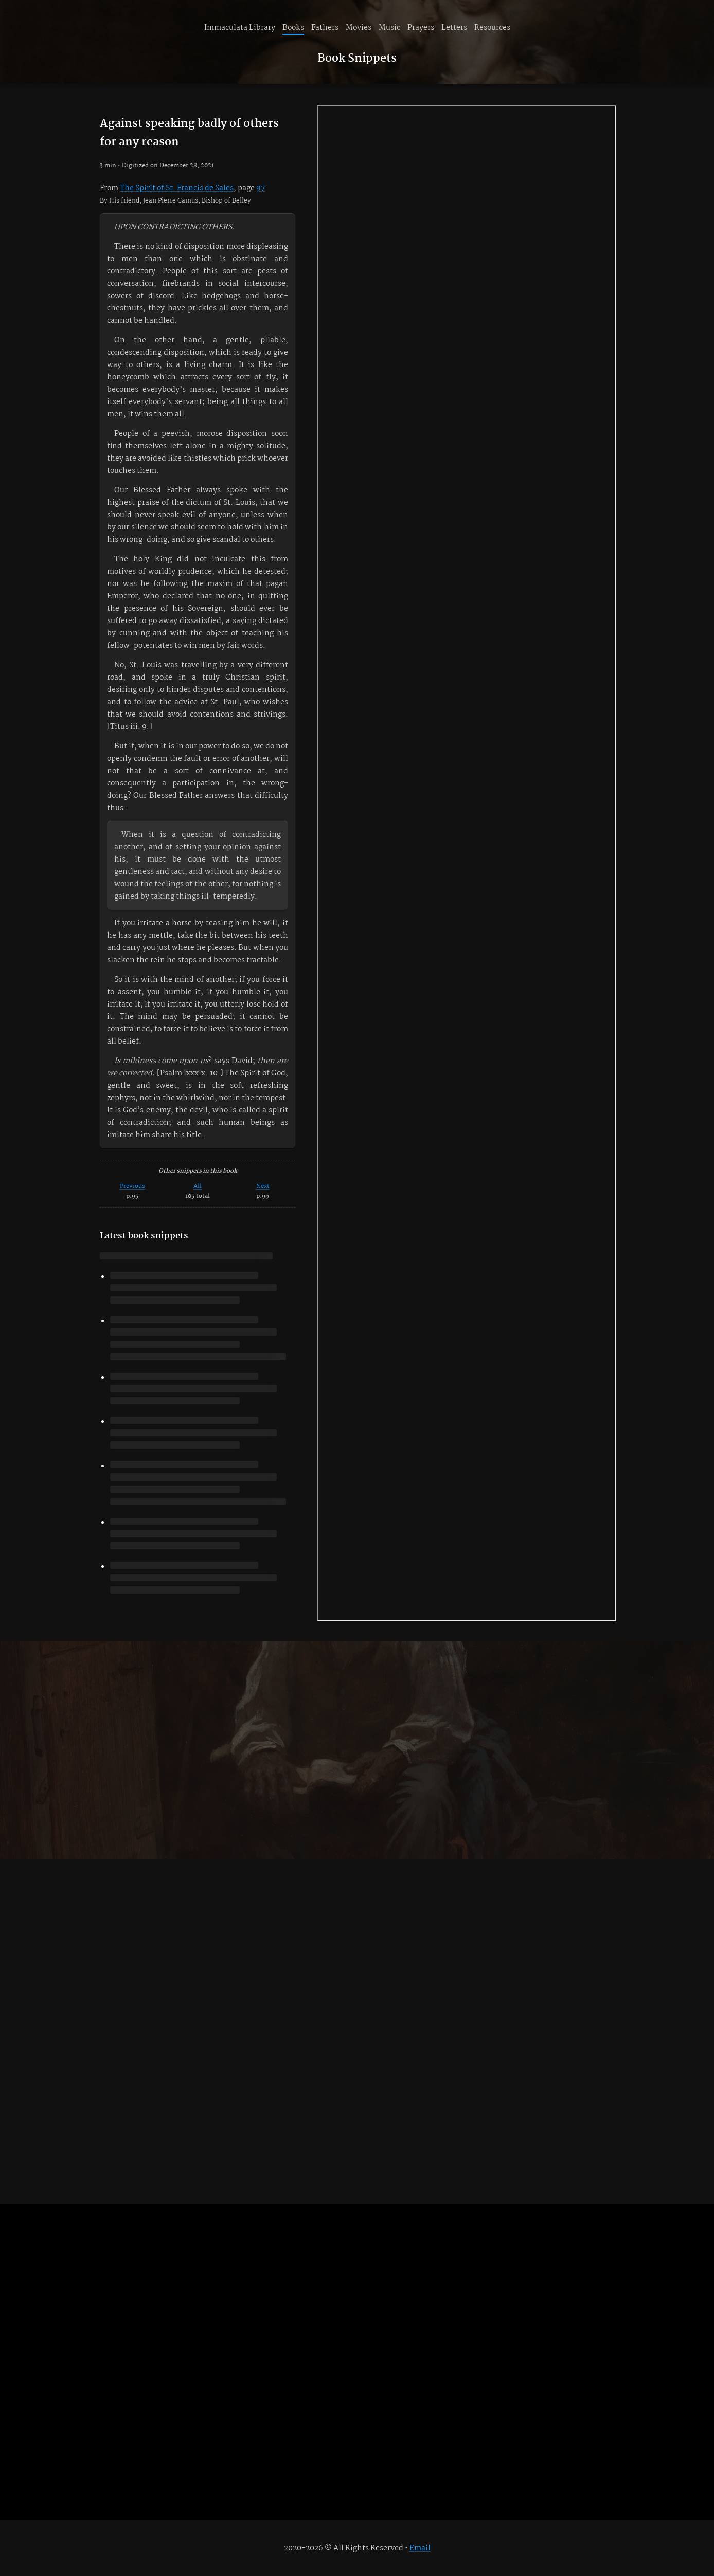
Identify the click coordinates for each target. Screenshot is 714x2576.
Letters (454, 28)
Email (420, 2548)
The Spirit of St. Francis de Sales (177, 188)
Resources (492, 28)
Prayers (420, 28)
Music (389, 28)
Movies (358, 28)
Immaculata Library (239, 28)
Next (263, 1186)
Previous (132, 1186)
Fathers (324, 28)
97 (260, 188)
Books (293, 28)
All (197, 1186)
